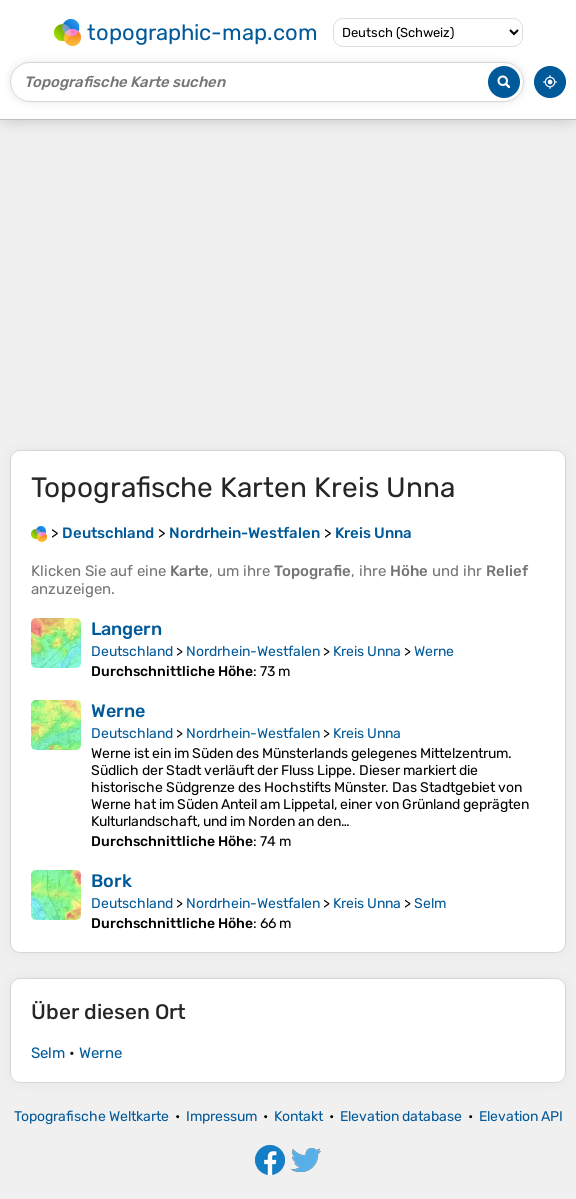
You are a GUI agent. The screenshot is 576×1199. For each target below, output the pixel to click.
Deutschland (132, 651)
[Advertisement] (288, 285)
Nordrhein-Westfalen (253, 651)
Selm (430, 903)
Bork (111, 881)
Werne (434, 651)
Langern (126, 629)
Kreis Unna (367, 651)
